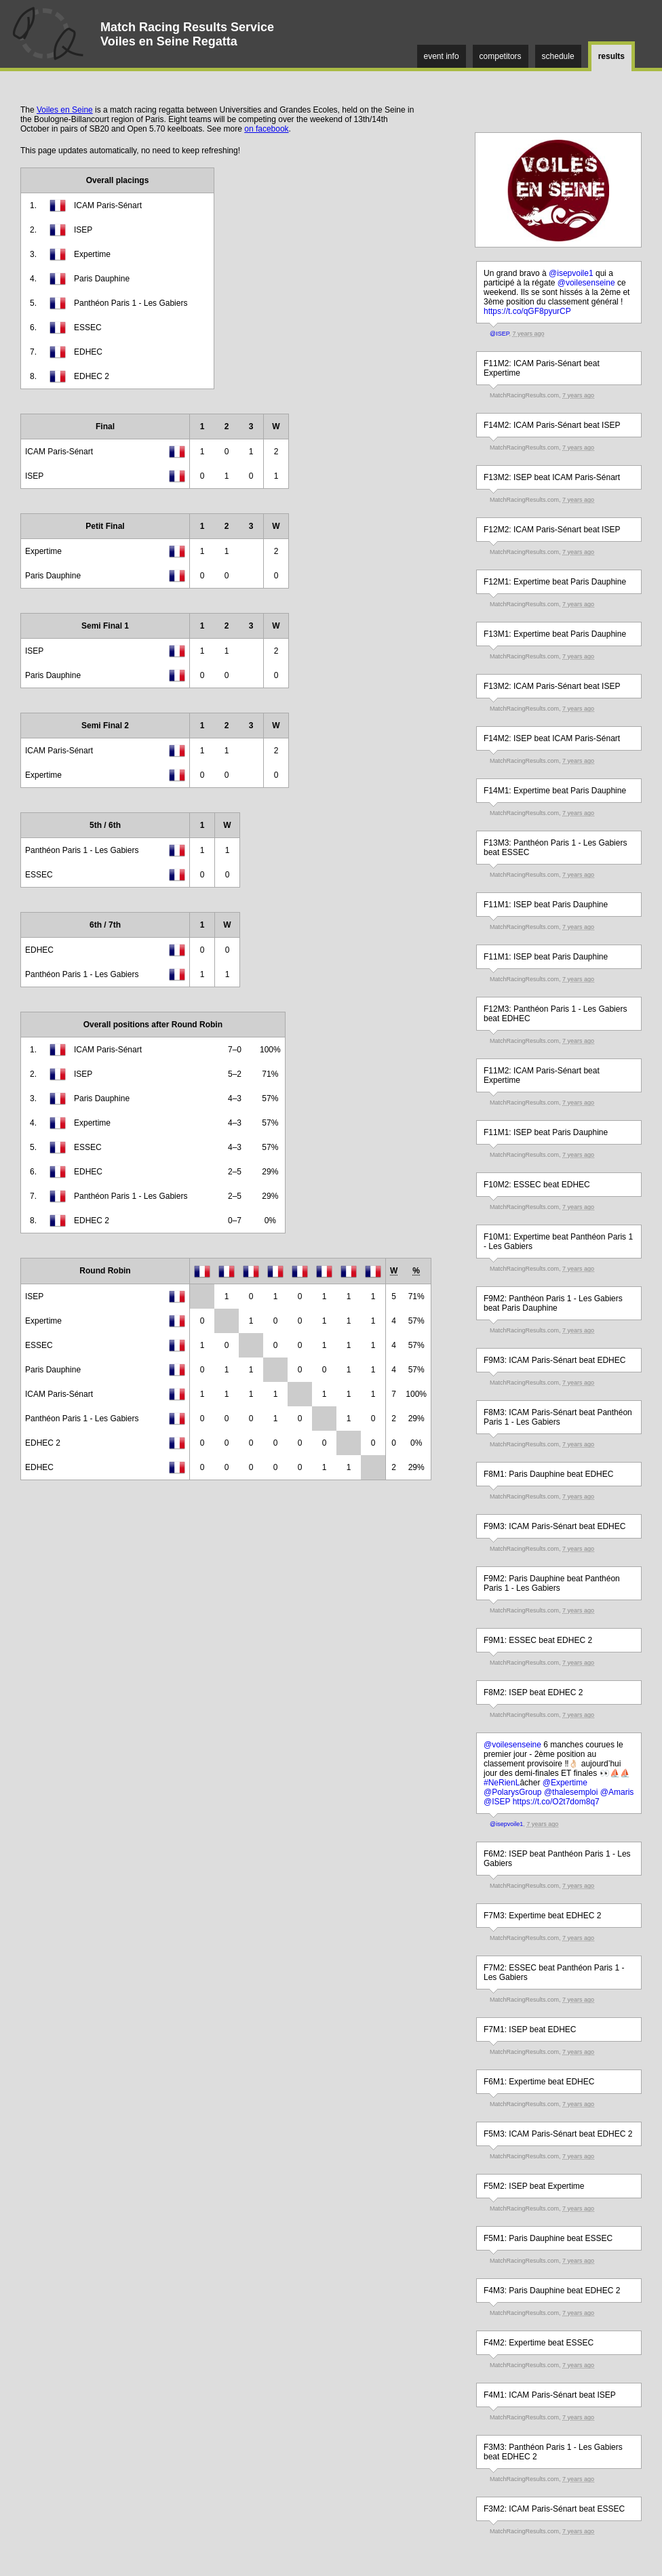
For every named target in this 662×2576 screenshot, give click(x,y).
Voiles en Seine (65, 110)
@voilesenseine (586, 283)
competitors (501, 56)
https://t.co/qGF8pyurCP (527, 311)
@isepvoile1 (571, 273)
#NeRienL (502, 1782)
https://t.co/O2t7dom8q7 (556, 1801)
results (611, 56)
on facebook (266, 129)
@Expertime (565, 1782)
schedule (558, 56)
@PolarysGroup (513, 1792)
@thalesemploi (571, 1792)
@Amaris (617, 1792)
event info (441, 56)
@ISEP (499, 333)
